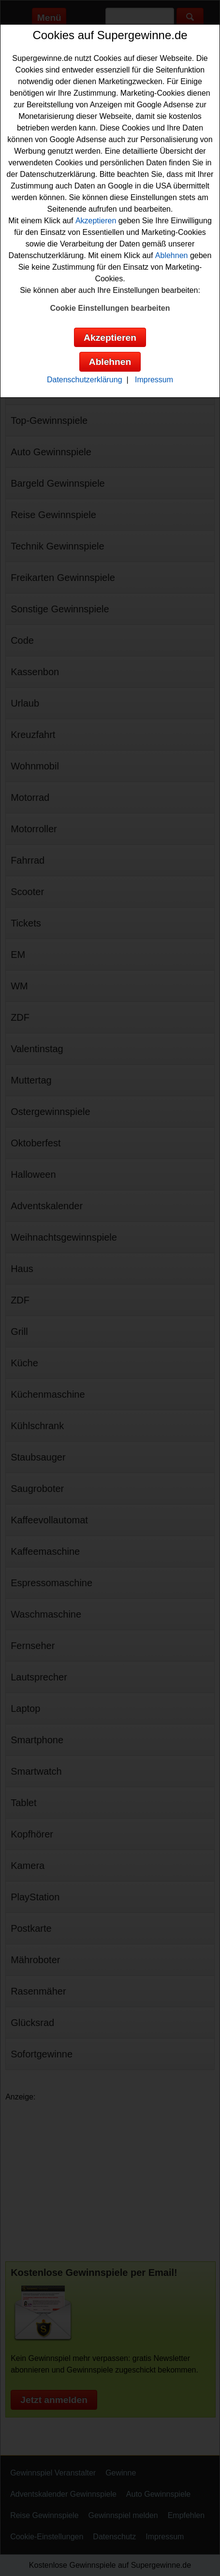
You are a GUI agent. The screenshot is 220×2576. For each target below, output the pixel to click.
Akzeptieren (96, 221)
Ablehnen (171, 255)
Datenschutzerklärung (84, 380)
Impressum (154, 380)
